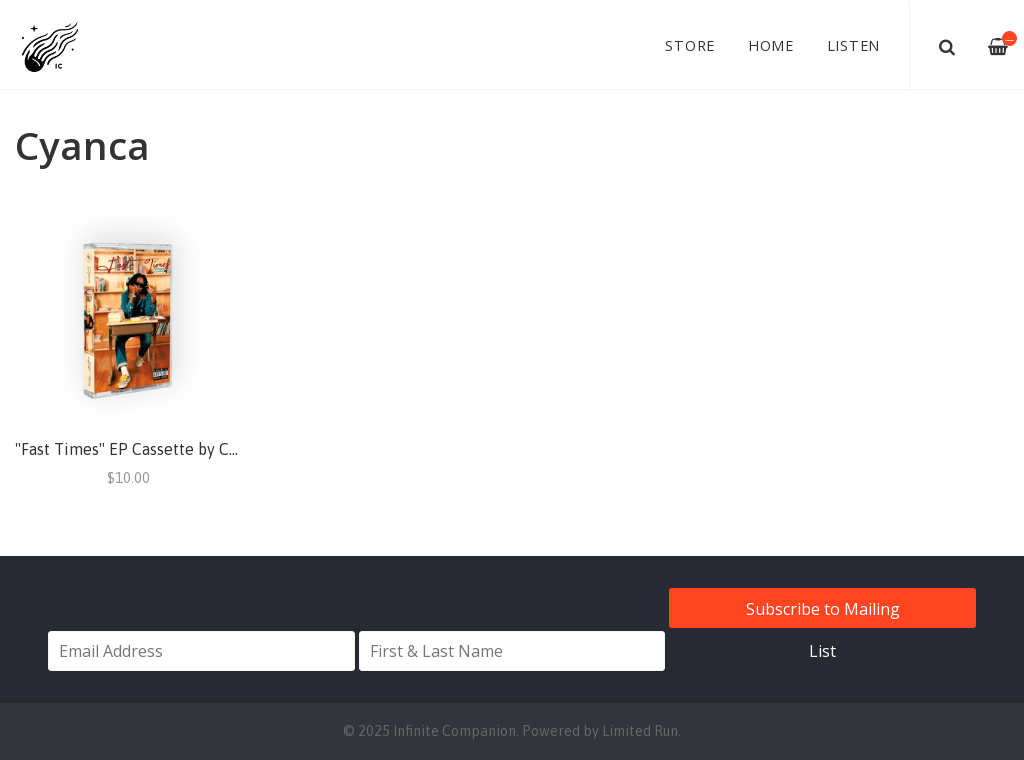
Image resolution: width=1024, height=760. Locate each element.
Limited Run (640, 731)
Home (771, 45)
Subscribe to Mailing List (823, 613)
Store (690, 45)
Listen (854, 45)
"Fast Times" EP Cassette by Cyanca (142, 449)
